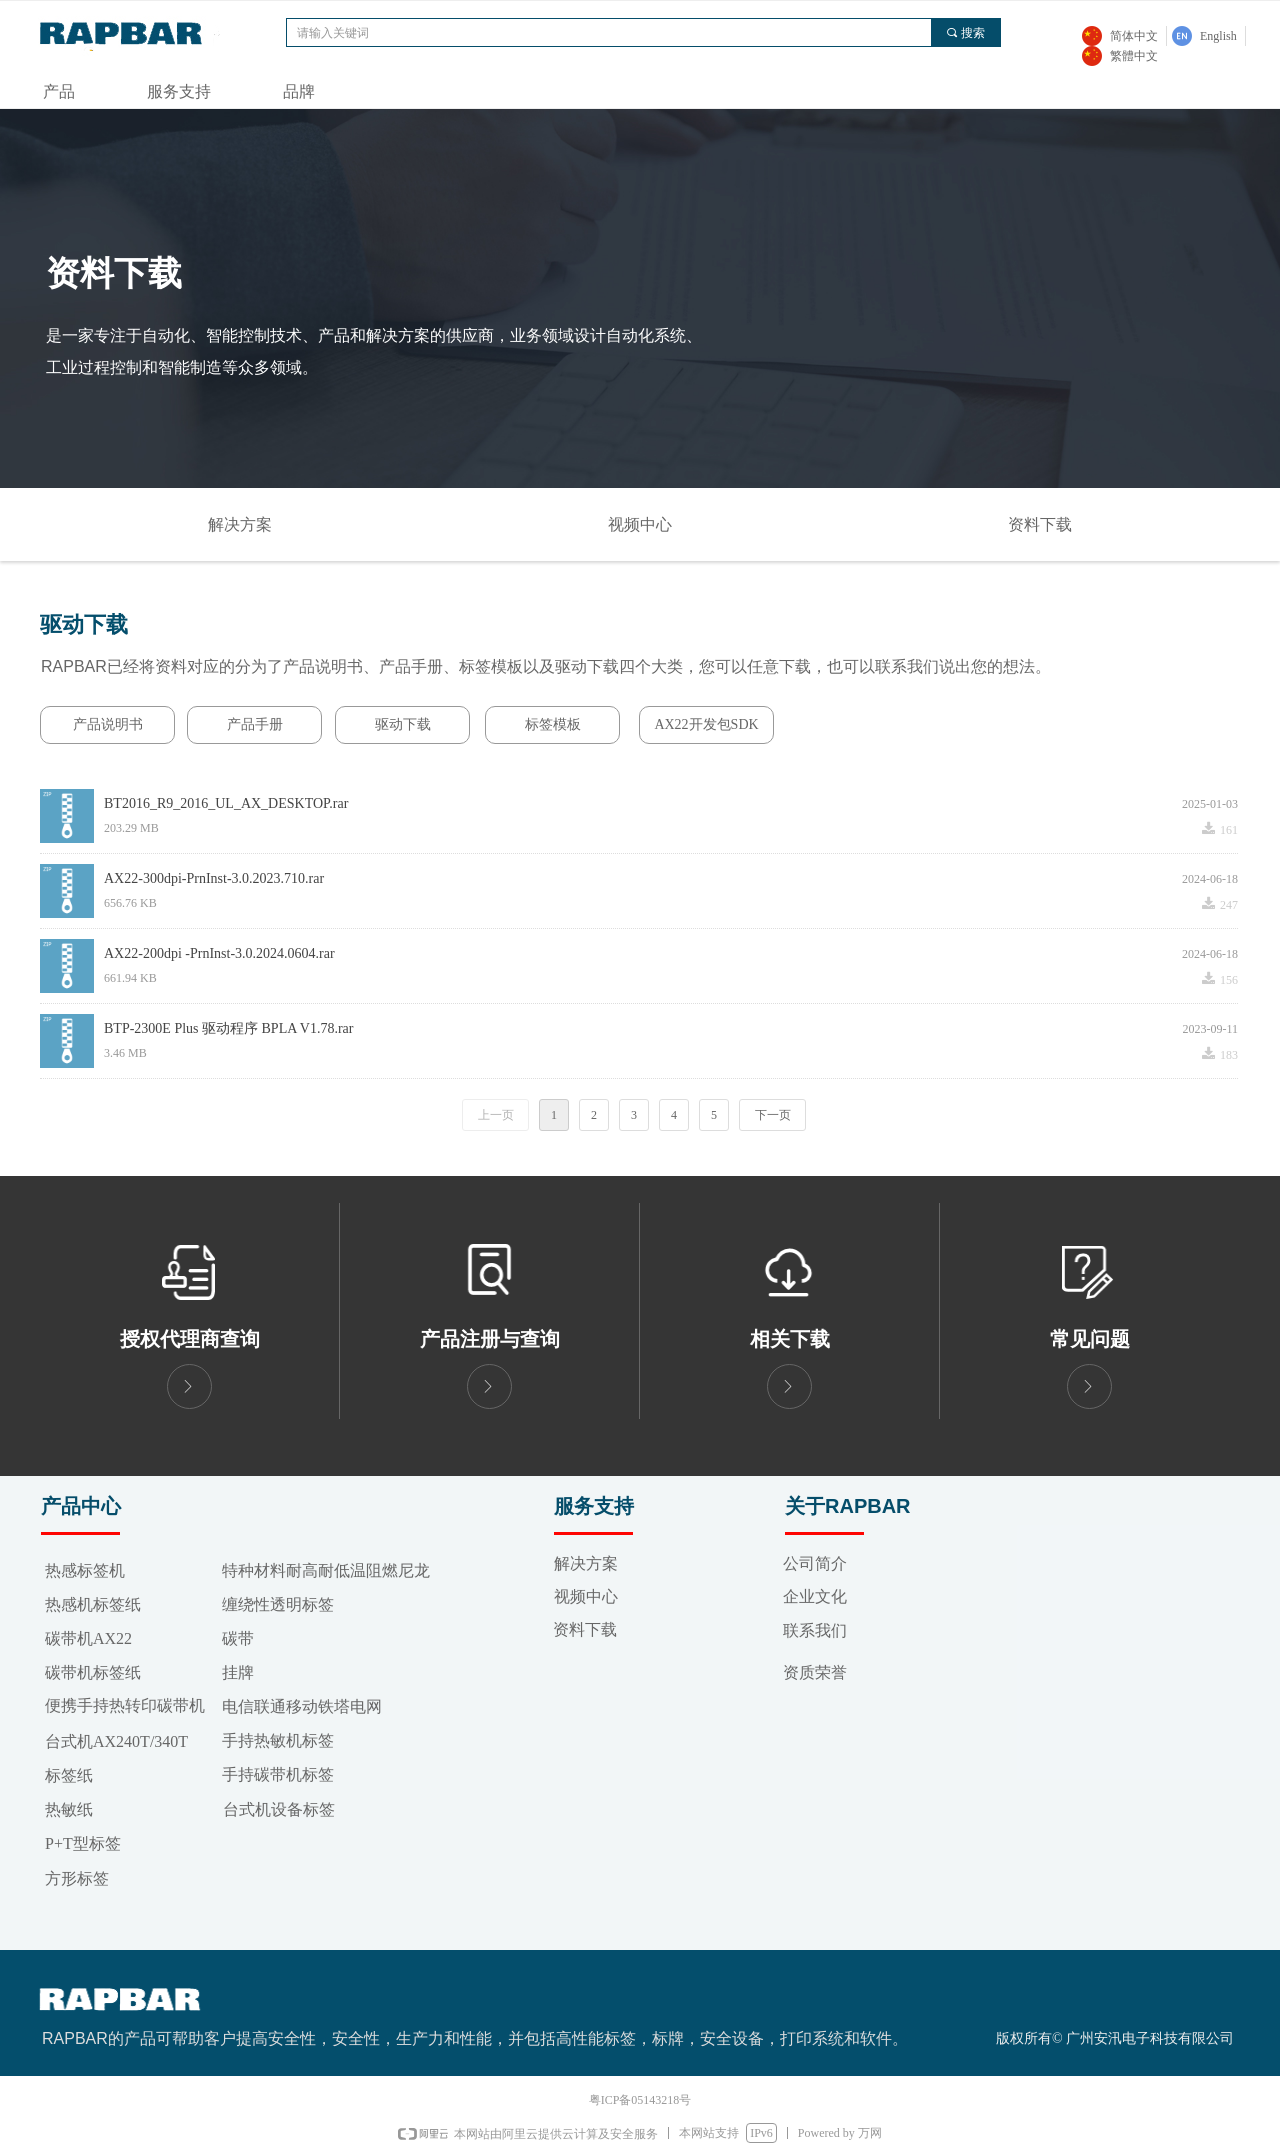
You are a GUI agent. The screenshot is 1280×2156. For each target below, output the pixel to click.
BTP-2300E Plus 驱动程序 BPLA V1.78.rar (228, 1028)
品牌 (299, 91)
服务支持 (179, 91)
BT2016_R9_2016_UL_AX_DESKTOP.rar (226, 803)
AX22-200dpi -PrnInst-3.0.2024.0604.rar (219, 953)
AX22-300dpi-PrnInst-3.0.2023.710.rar (214, 878)
